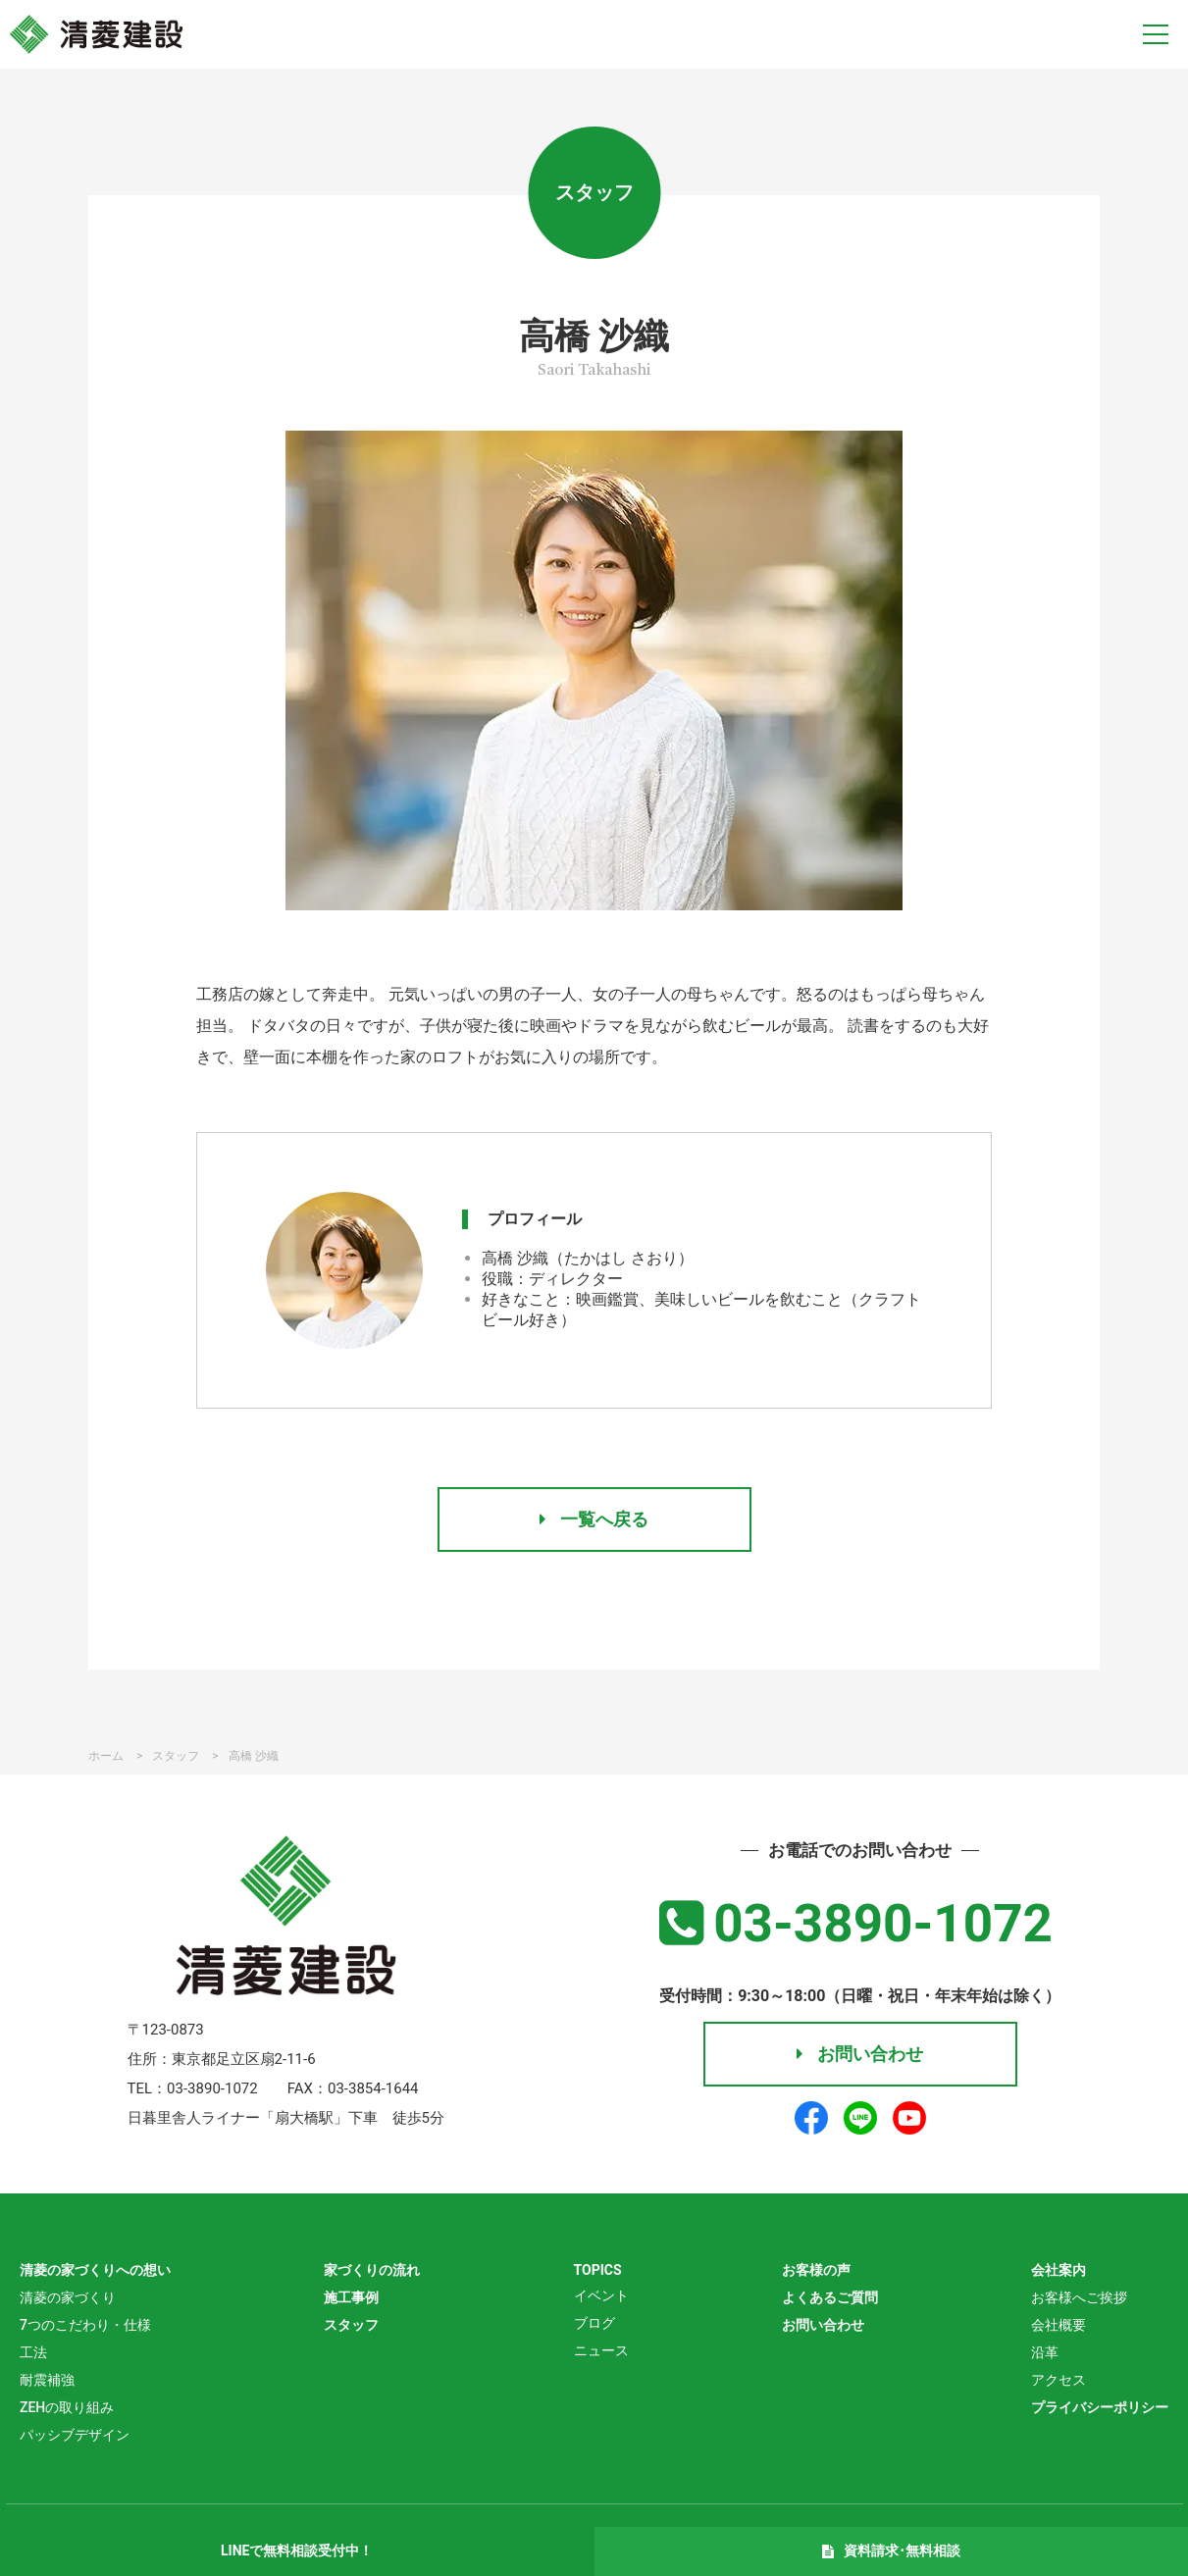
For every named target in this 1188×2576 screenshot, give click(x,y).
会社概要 (1058, 2325)
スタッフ (351, 2325)
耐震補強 (47, 2380)
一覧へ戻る (594, 1519)
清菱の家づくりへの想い (95, 2270)
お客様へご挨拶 (1079, 2297)
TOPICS (598, 2270)
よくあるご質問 (830, 2297)
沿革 (1045, 2352)
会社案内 (1058, 2270)
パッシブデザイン (74, 2435)
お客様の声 (816, 2270)
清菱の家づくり (68, 2297)
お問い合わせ (860, 2053)
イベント (601, 2295)
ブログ (594, 2323)
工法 (33, 2352)
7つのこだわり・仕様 (85, 2325)
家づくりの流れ (372, 2270)
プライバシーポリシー (1099, 2407)
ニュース (601, 2350)
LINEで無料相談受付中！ (297, 2550)
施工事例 (351, 2297)
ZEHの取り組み (67, 2407)
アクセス (1058, 2380)
